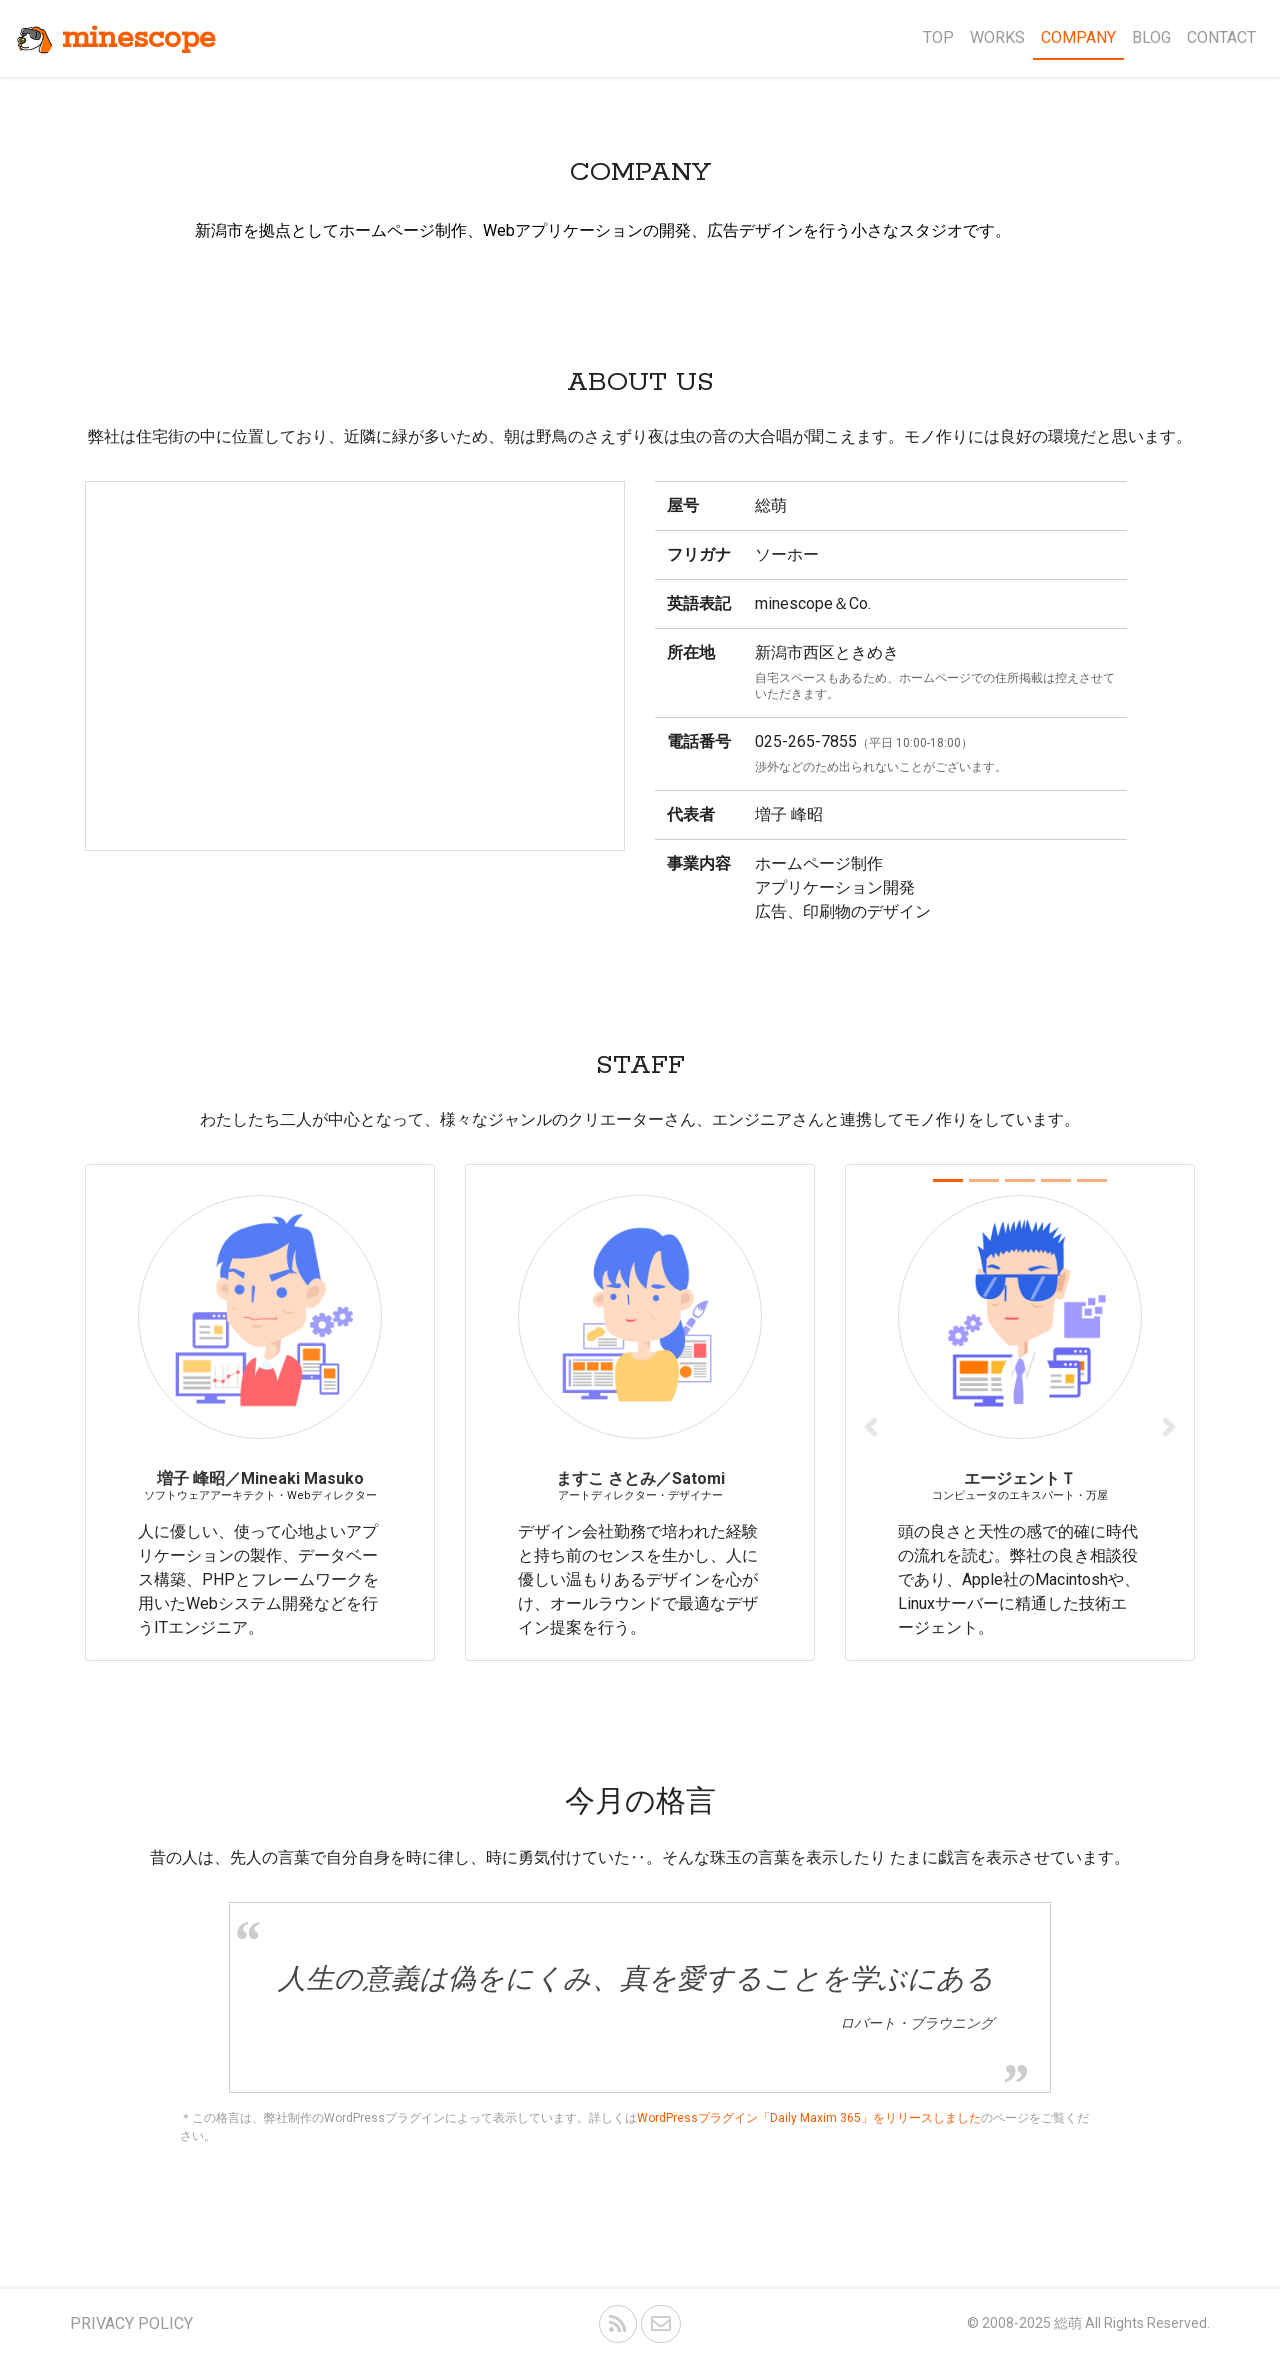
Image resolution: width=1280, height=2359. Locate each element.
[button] (871, 1427)
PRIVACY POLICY (131, 2323)
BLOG (1151, 37)
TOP (938, 37)
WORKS (997, 37)
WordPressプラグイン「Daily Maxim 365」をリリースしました (809, 2118)
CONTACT (1221, 37)
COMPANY (1078, 37)
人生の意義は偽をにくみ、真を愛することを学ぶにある (636, 1978)
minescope (115, 39)
